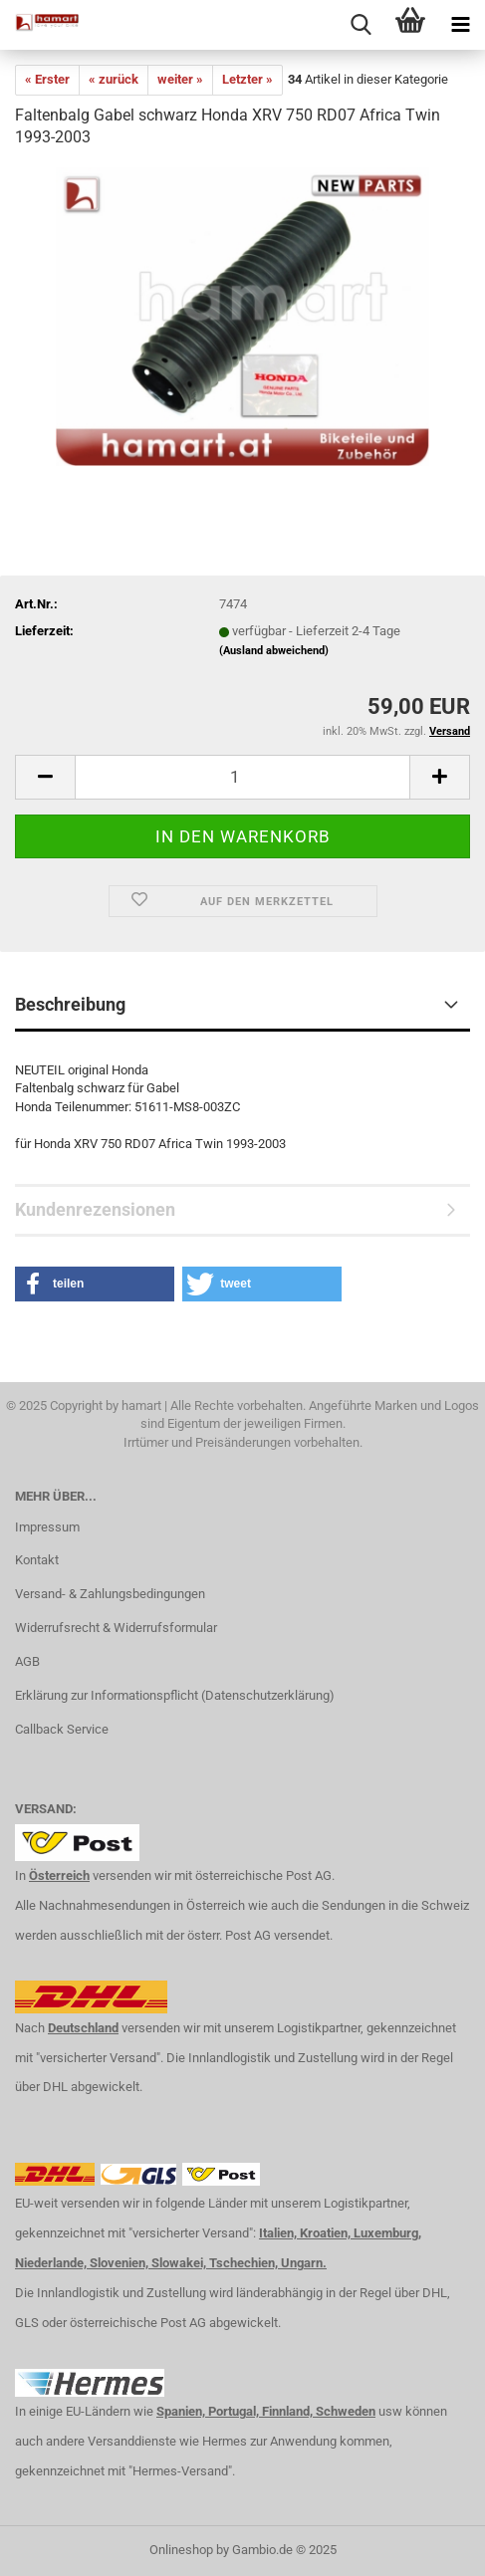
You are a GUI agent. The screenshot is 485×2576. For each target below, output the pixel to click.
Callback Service (62, 1729)
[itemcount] (242, 777)
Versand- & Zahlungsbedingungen (110, 1593)
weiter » (180, 79)
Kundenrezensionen (95, 1209)
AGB (27, 1661)
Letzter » (247, 79)
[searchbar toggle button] (360, 25)
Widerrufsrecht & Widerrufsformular (116, 1627)
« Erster (47, 79)
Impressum (47, 1527)
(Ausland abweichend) (274, 650)
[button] (94, 1284)
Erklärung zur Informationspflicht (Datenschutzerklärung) (175, 1695)
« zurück (113, 79)
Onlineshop (181, 2549)
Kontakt (37, 1559)
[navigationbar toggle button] (460, 25)
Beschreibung (70, 1004)
